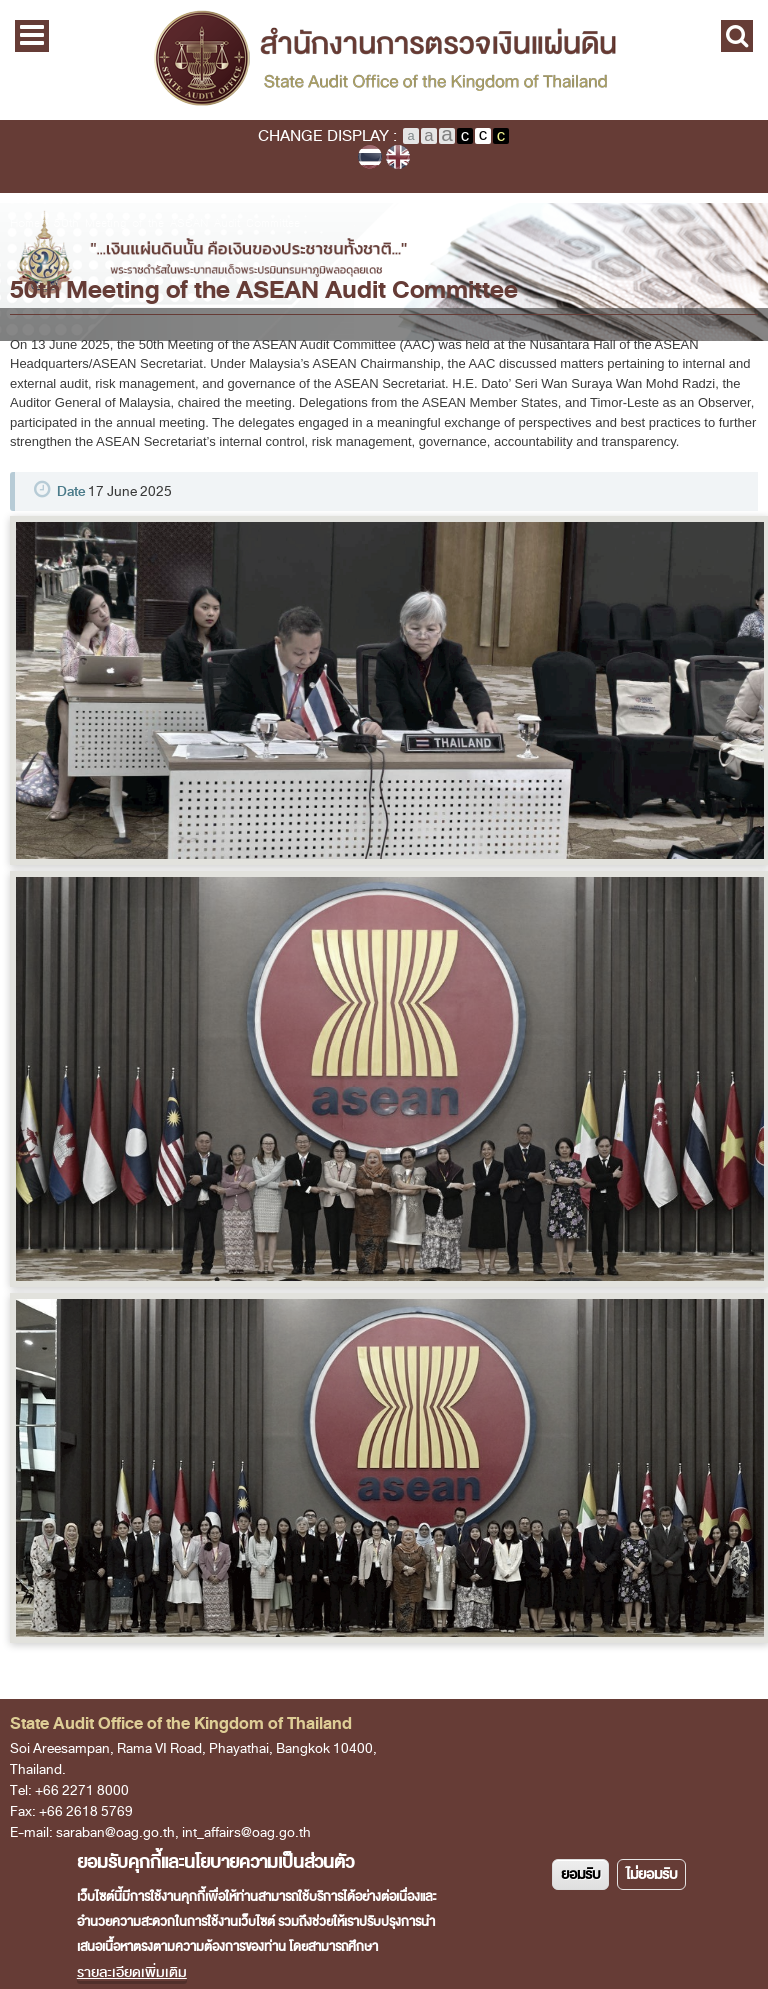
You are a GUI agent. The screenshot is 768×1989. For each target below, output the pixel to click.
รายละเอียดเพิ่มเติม (132, 1972)
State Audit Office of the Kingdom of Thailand (384, 60)
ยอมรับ (580, 1874)
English (398, 157)
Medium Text (429, 136)
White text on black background (465, 136)
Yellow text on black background (501, 136)
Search (737, 36)
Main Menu (32, 36)
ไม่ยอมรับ (651, 1874)
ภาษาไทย (370, 157)
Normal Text (411, 136)
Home (25, 223)
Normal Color (483, 136)
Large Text (447, 136)
